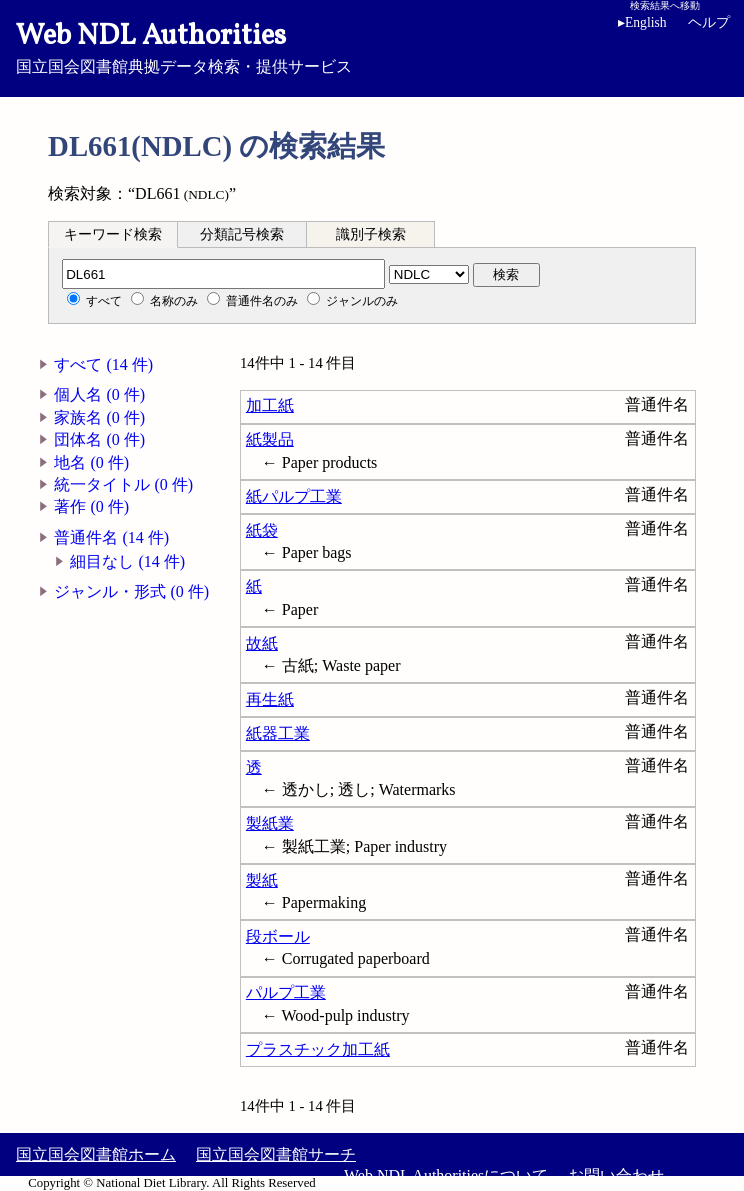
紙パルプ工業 (294, 496)
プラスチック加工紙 (318, 1049)
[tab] (113, 234)
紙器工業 (278, 733)
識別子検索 (371, 234)
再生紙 (270, 699)
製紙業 (270, 823)
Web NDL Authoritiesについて (446, 1175)
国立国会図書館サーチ (276, 1154)
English (642, 22)
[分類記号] (223, 274)
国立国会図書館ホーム (96, 1154)
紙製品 (270, 439)
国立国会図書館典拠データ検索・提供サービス (372, 46)
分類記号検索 (242, 234)
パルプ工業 (286, 992)
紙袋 (262, 530)
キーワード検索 (113, 234)
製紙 (262, 880)
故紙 (262, 643)
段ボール (278, 936)
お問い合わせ (616, 1175)
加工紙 (270, 405)
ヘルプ (709, 22)
